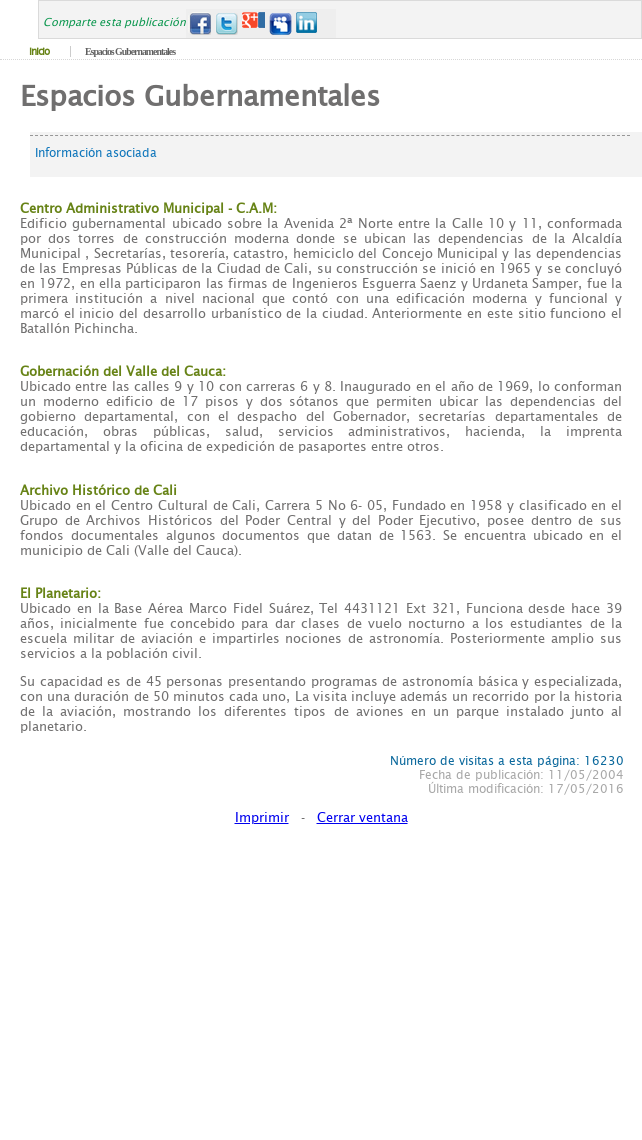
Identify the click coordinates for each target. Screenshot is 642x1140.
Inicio (39, 51)
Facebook (199, 23)
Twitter (226, 23)
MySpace (280, 23)
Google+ (253, 23)
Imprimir (262, 817)
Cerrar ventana (362, 817)
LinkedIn (307, 23)
